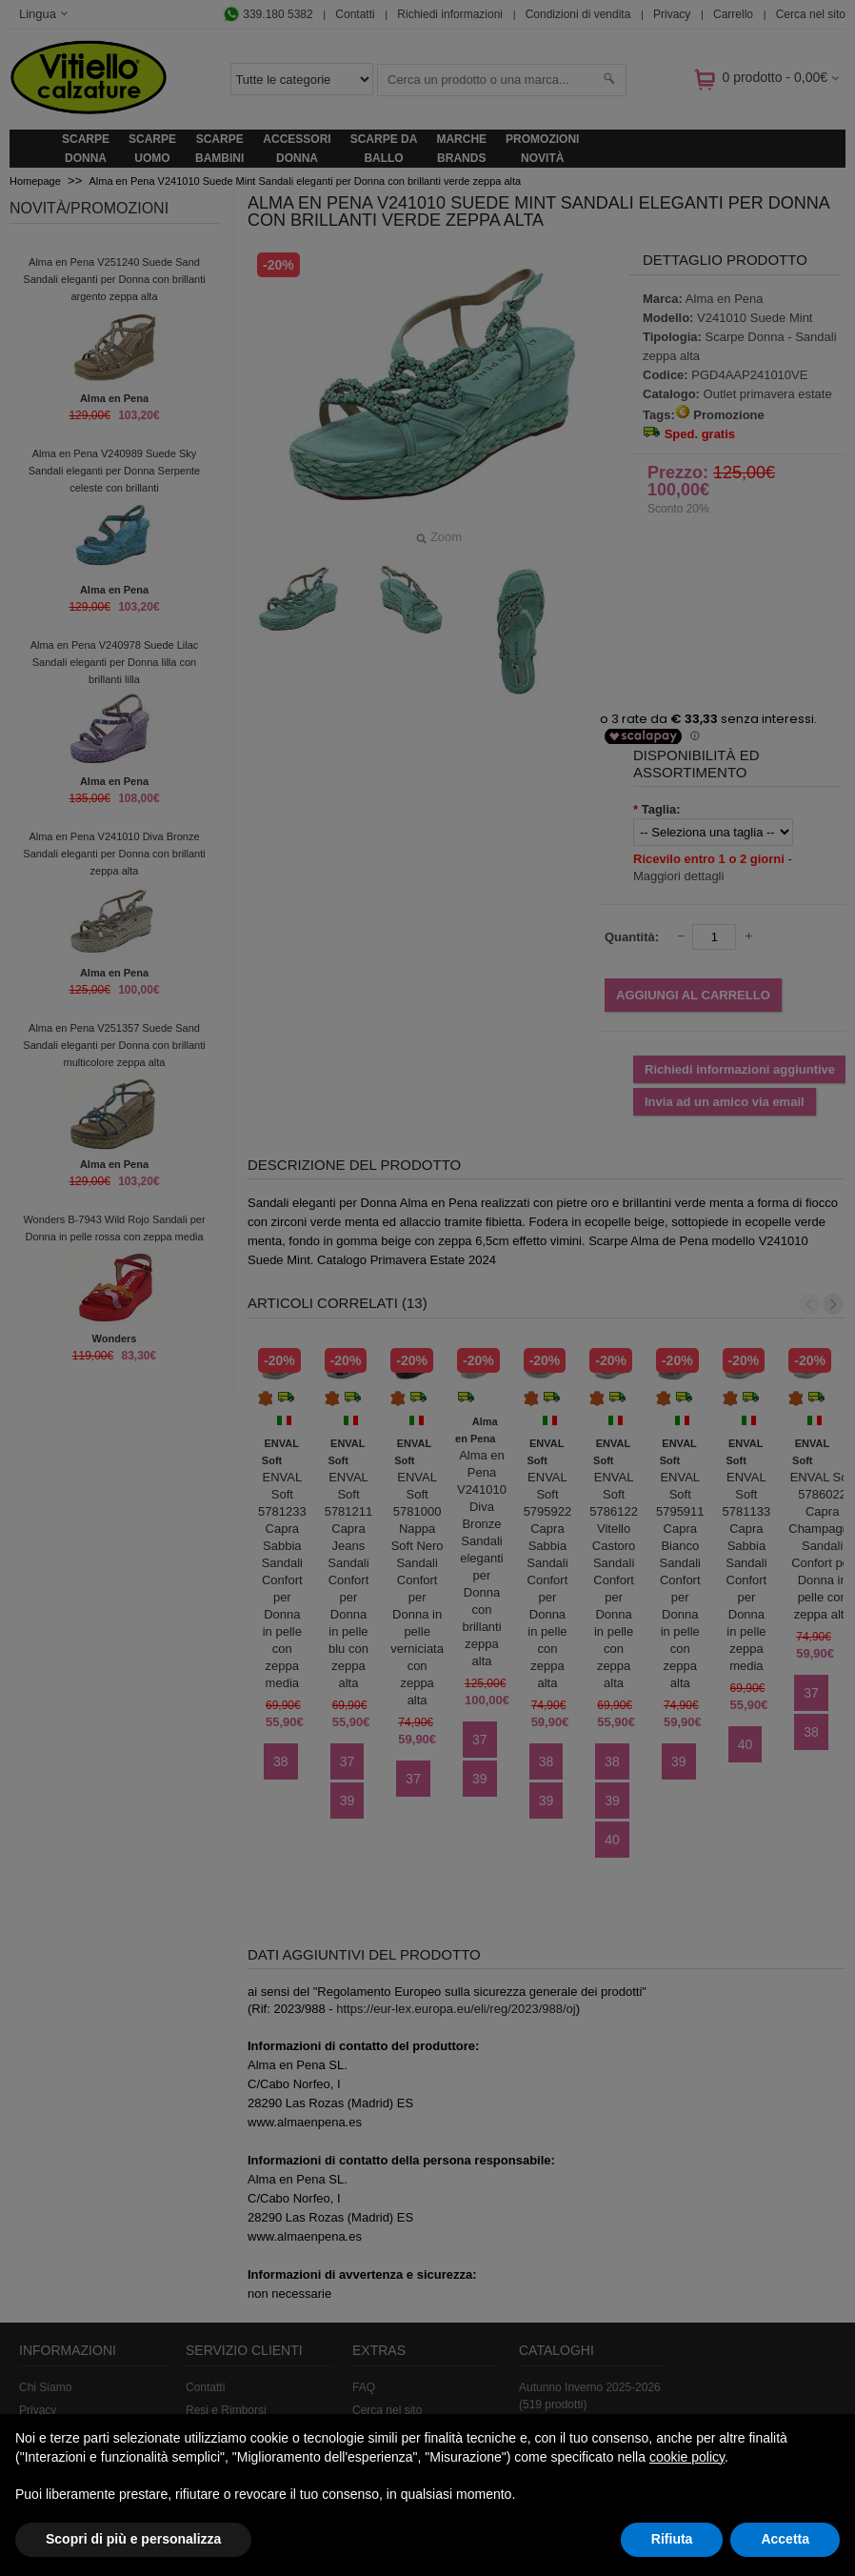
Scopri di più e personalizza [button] (133, 2538)
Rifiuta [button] (672, 2538)
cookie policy (687, 2457)
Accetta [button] (785, 2538)
